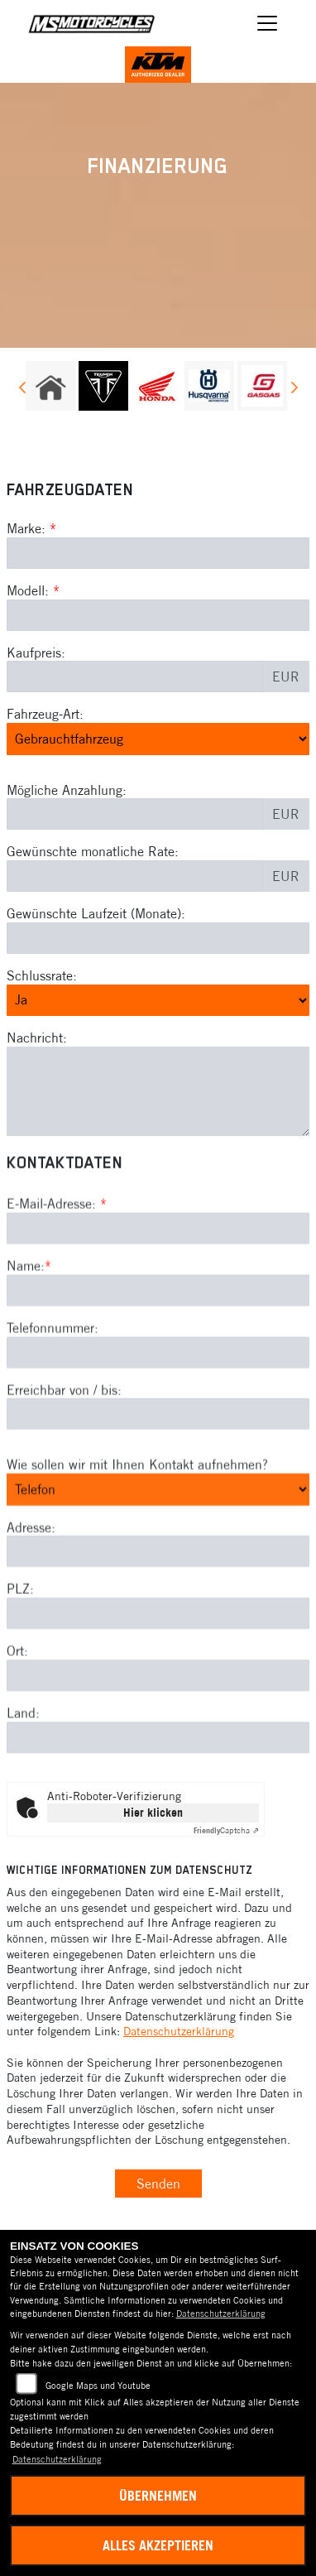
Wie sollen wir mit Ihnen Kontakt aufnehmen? (137, 1537)
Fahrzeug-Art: (45, 713)
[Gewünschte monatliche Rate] (135, 876)
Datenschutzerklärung (178, 2031)
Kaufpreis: (36, 652)
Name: (26, 1338)
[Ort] (158, 1748)
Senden (158, 2183)
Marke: (26, 528)
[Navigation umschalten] (267, 23)
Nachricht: (37, 1037)
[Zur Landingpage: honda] (156, 386)
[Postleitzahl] (158, 1686)
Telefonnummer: (52, 1399)
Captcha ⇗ (226, 1830)
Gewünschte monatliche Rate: (93, 851)
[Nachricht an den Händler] (158, 1091)
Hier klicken (153, 1812)
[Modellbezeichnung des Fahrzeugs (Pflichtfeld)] (158, 615)
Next (293, 390)
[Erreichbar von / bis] (158, 1486)
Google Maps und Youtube (98, 2385)
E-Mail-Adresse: (57, 1276)
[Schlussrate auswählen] (158, 1000)
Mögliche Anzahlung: (67, 790)
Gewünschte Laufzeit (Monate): (96, 913)
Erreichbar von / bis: (64, 1461)
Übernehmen (158, 2495)
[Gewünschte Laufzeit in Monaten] (158, 938)
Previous (22, 390)
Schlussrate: (42, 975)
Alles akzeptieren (158, 2545)
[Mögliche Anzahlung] (135, 814)
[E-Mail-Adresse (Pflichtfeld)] (158, 1301)
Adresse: (31, 1599)
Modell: (28, 590)
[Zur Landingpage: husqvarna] (209, 386)
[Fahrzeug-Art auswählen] (158, 738)
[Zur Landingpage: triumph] (103, 386)
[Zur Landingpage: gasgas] (262, 386)
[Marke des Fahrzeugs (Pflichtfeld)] (158, 553)
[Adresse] (158, 1623)
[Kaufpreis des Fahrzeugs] (135, 676)
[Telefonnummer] (158, 1424)
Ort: (17, 1723)
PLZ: (20, 1661)
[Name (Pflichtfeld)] (158, 1362)
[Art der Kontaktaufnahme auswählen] (158, 1561)
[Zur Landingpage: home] (50, 386)
